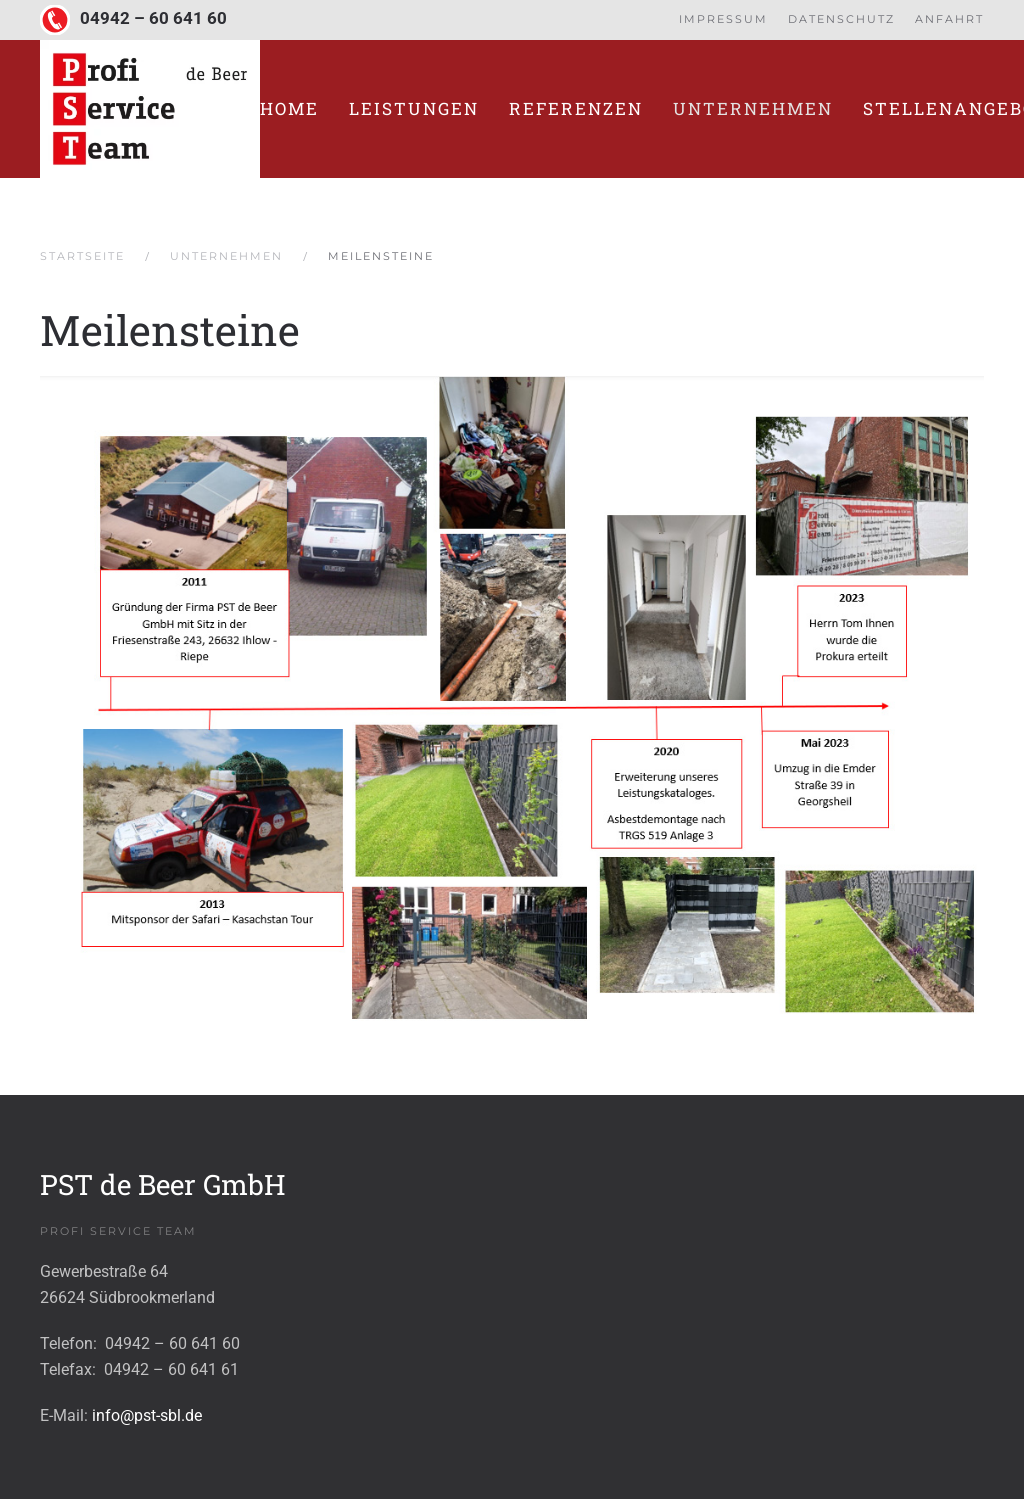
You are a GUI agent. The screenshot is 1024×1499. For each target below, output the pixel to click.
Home (289, 108)
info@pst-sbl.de (147, 1415)
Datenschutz (841, 19)
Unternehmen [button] (753, 108)
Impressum (723, 19)
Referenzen (576, 108)
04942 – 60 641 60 (153, 18)
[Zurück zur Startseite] (150, 109)
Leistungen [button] (414, 108)
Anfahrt (949, 19)
